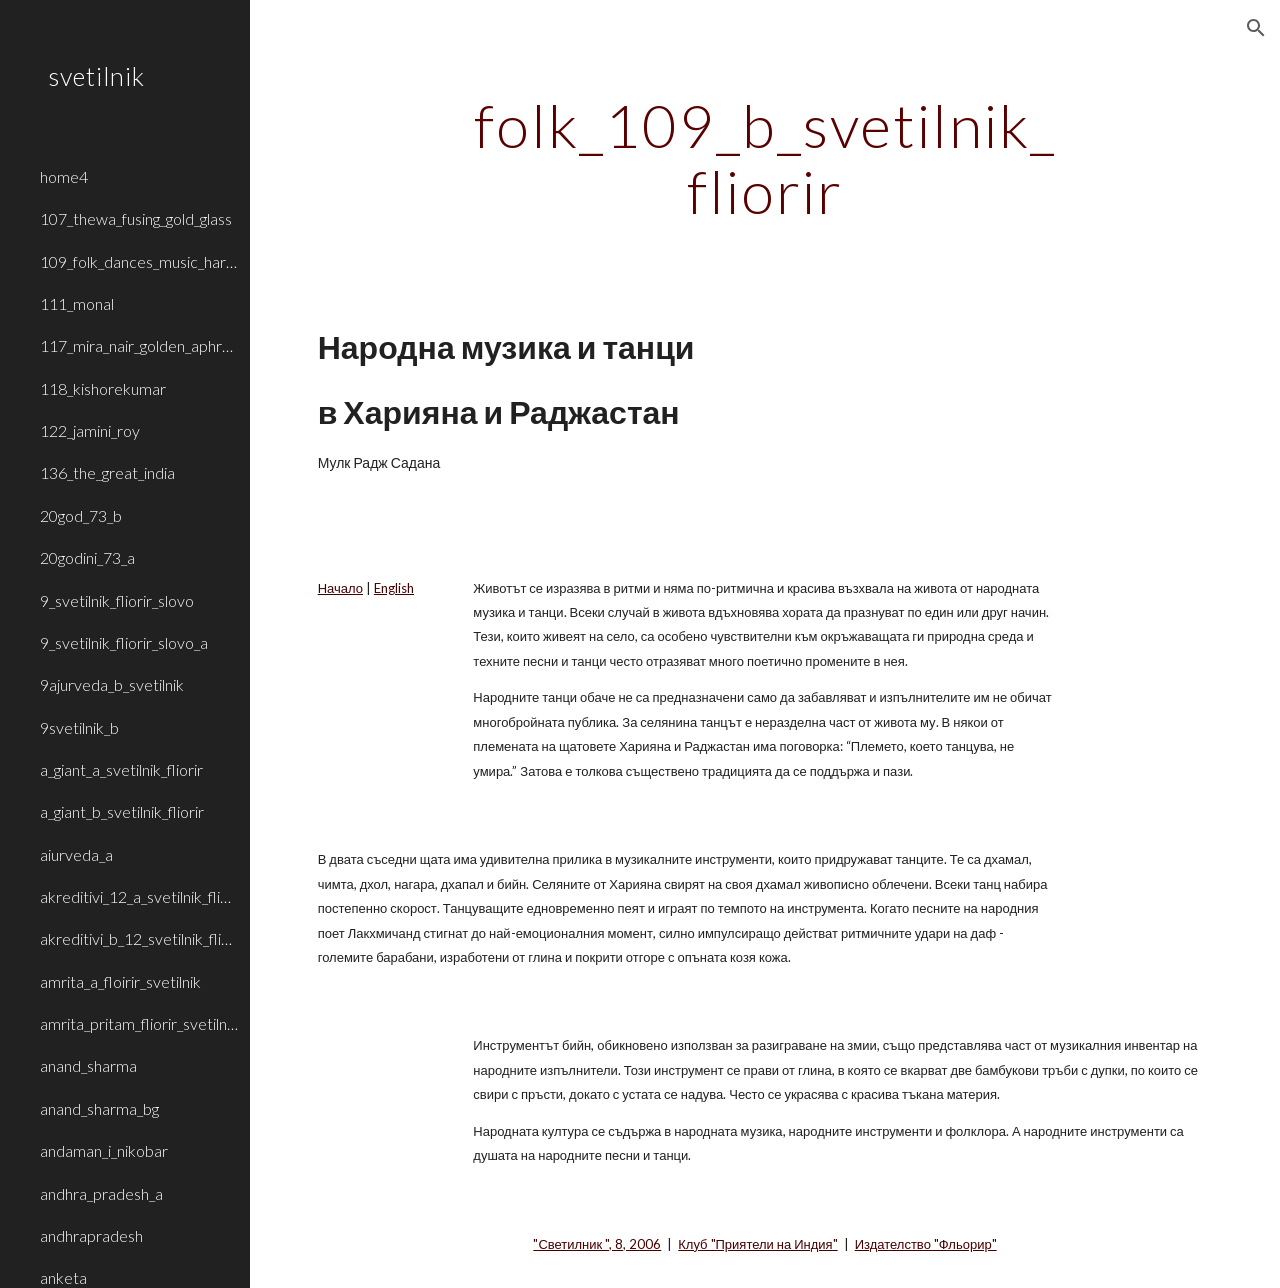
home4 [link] (64, 176)
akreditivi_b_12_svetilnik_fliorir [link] (139, 938)
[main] (764, 158)
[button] (1256, 28)
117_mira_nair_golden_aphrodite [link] (139, 345)
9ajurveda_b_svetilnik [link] (112, 684)
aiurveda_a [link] (76, 854)
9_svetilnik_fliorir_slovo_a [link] (124, 642)
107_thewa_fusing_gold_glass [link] (136, 218)
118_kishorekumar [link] (103, 388)
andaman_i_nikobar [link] (104, 1150)
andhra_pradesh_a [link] (101, 1193)
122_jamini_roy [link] (90, 430)
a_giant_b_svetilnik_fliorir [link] (122, 811)
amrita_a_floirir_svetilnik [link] (120, 981)
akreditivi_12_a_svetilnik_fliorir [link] (139, 896)
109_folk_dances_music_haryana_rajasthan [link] (139, 261)
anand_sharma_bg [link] (99, 1108)
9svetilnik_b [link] (79, 727)
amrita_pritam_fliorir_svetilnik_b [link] (139, 1023)
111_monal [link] (77, 303)
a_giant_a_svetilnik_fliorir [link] (121, 769)
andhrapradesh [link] (91, 1235)
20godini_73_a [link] (87, 557)
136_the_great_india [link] (107, 472)
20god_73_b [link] (81, 515)
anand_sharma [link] (88, 1065)
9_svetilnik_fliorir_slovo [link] (117, 600)
